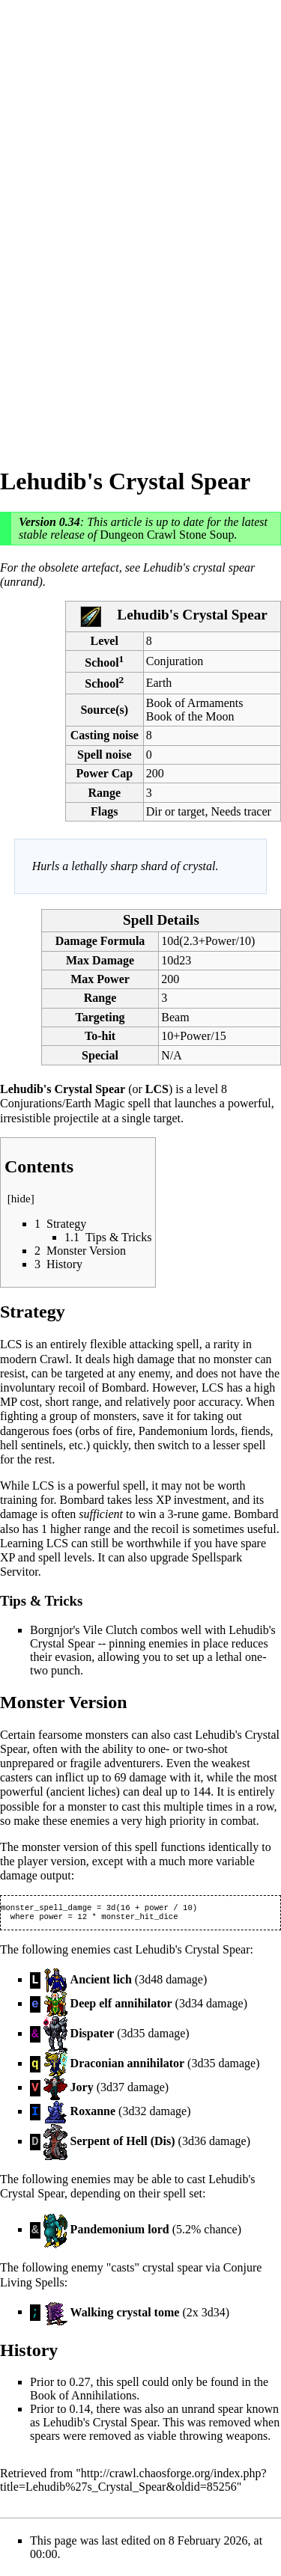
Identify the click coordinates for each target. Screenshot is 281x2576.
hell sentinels (31, 1445)
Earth (159, 682)
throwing (201, 2438)
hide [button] (21, 1199)
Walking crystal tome (125, 2314)
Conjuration (174, 661)
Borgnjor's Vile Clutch (84, 1630)
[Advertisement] (60, 224)
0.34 (69, 521)
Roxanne (92, 2114)
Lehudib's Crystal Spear (100, 2425)
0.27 (79, 2384)
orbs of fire (106, 1431)
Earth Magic (95, 1103)
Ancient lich (101, 1982)
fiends (255, 1431)
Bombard (124, 1387)
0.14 (79, 2411)
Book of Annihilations (83, 2398)
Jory (82, 2090)
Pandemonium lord (119, 2232)
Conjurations (31, 1103)
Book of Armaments (195, 703)
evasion (73, 1656)
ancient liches (83, 1791)
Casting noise (104, 735)
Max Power (100, 979)
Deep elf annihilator (121, 2006)
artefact (100, 567)
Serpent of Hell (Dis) (122, 2144)
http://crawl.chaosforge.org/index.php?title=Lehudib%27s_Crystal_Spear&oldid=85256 (133, 2483)
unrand (197, 2411)
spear (231, 2411)
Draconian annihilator (127, 2066)
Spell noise (104, 754)
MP (8, 1401)
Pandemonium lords (187, 1431)
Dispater (92, 2036)
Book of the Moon (190, 716)
